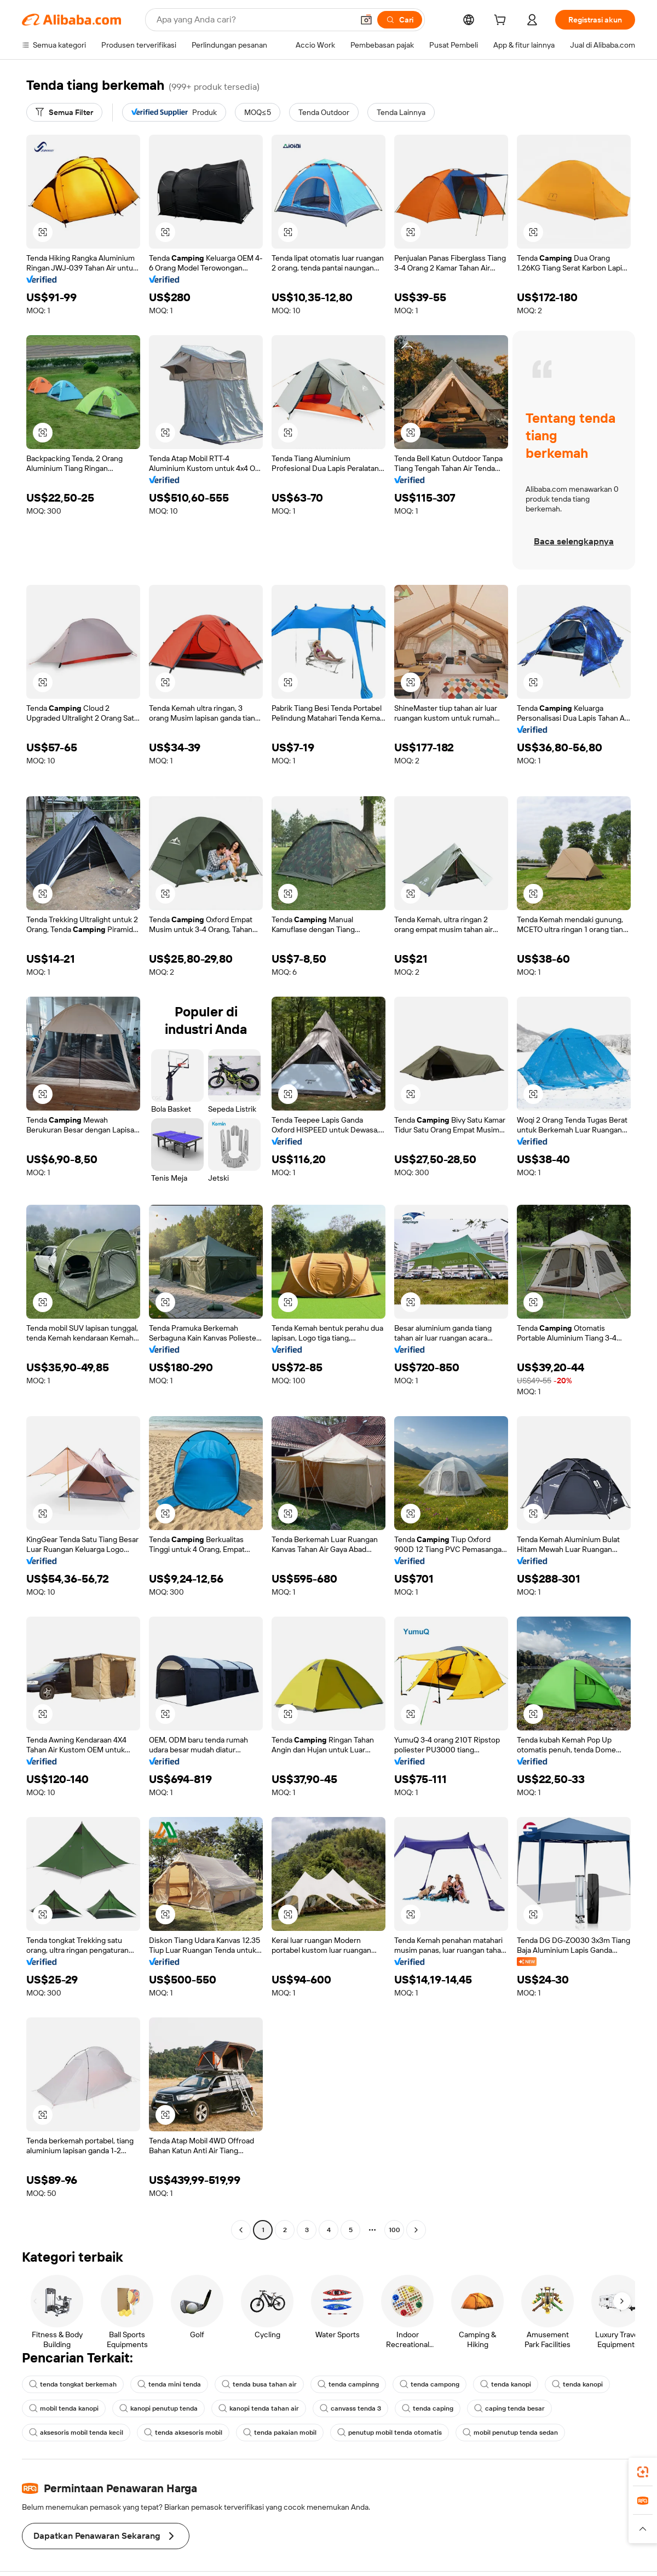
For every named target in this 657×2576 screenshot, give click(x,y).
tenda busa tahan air (259, 2384)
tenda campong (429, 2384)
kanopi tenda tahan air (258, 2408)
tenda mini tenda (169, 2384)
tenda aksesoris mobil (183, 2432)
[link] (643, 2472)
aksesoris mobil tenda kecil (76, 2432)
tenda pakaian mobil (279, 2432)
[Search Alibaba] (254, 20)
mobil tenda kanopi (64, 2408)
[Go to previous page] (241, 2230)
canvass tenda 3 (350, 2408)
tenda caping (427, 2408)
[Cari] (399, 19)
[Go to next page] (416, 2230)
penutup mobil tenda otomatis (389, 2432)
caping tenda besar (509, 2408)
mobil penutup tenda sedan (510, 2432)
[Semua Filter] (64, 112)
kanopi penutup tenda (158, 2408)
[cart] (502, 21)
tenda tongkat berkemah (73, 2384)
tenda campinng (348, 2384)
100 (394, 2230)
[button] (366, 19)
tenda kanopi (505, 2384)
